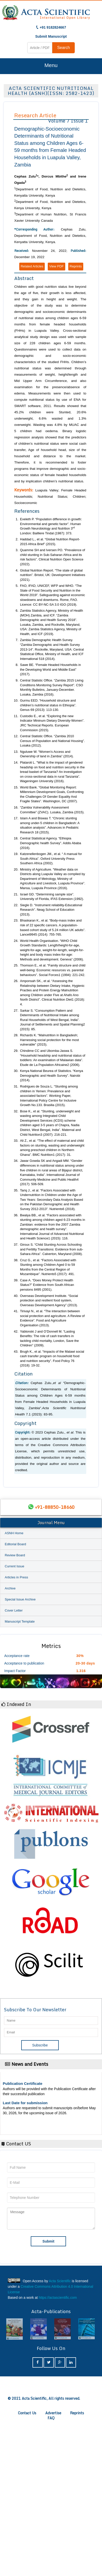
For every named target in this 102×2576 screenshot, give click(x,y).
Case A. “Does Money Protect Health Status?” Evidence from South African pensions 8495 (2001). (47, 1284)
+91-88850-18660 (54, 1507)
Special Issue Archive (20, 1599)
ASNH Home (14, 1533)
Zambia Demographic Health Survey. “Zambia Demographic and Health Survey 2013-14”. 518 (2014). (52, 649)
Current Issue (14, 1566)
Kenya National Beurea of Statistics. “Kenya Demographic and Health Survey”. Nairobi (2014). (51, 1075)
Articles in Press (16, 1577)
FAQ (51, 2418)
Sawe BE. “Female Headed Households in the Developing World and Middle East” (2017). (50, 669)
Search (63, 47)
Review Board (15, 1555)
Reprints (76, 266)
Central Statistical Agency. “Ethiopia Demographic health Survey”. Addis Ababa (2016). (50, 842)
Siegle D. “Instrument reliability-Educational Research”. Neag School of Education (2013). (51, 909)
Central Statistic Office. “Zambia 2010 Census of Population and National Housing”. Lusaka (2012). (52, 740)
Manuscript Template (20, 1621)
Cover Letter (14, 1610)
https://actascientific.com (58, 2298)
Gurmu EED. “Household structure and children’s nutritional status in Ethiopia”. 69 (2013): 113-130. (48, 705)
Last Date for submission (25, 2103)
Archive (10, 1588)
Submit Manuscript (51, 36)
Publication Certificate (22, 2083)
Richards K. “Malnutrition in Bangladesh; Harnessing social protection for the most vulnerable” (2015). (49, 1039)
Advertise (53, 2413)
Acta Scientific (60, 2281)
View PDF (56, 266)
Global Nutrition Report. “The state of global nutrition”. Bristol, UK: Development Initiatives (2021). (52, 575)
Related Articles (32, 266)
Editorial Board (15, 1544)
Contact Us (27, 2413)
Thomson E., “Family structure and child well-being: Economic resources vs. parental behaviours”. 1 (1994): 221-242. (53, 970)
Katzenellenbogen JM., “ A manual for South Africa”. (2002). (51, 858)
